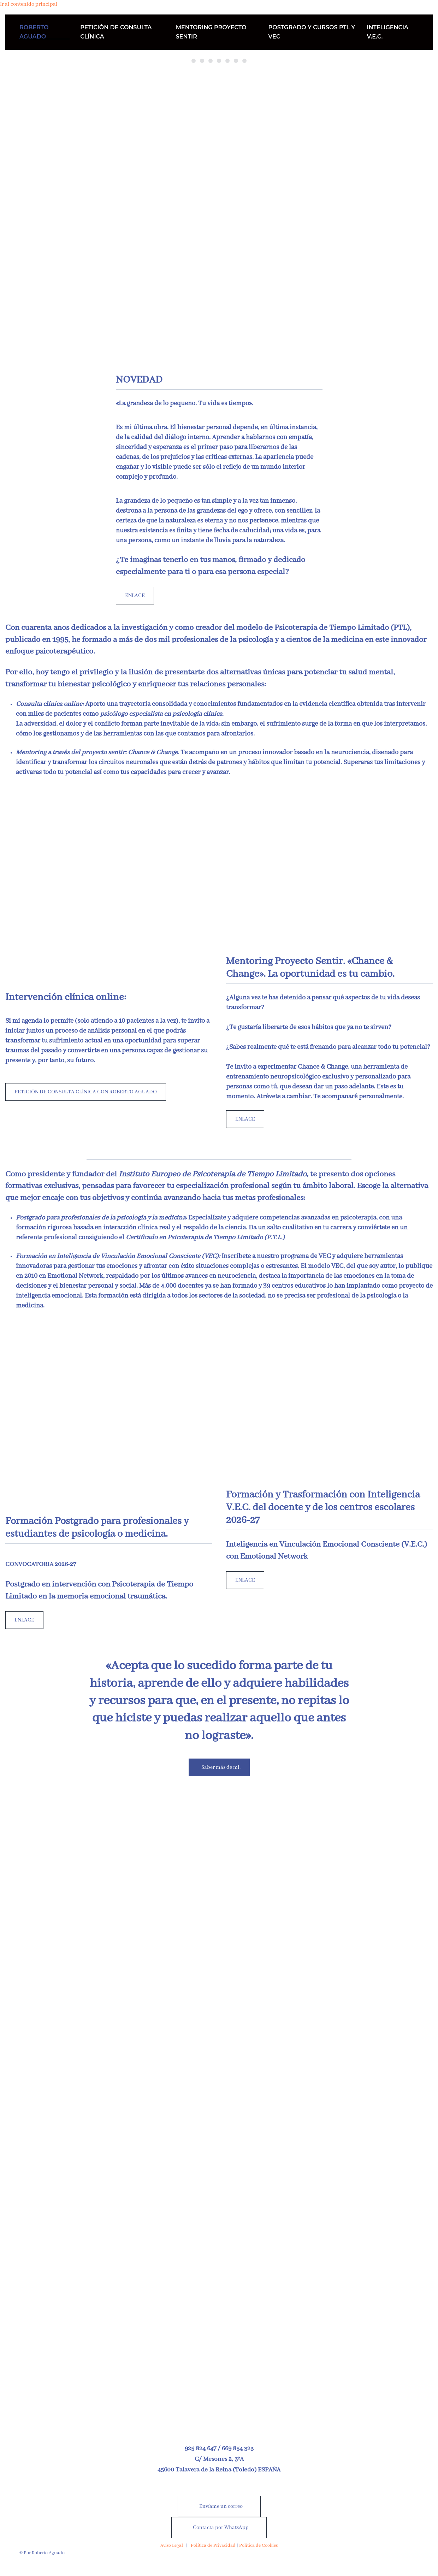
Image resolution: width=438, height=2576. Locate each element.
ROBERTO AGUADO (34, 32)
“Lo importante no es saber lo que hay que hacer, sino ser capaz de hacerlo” (212, 61)
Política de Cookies (258, 2545)
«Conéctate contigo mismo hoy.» (246, 61)
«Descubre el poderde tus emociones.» (236, 61)
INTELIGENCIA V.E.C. (387, 32)
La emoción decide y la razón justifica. (228, 61)
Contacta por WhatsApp (221, 2527)
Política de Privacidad (213, 2545)
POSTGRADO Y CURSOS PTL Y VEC (311, 32)
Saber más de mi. (221, 1767)
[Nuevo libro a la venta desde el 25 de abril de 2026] (219, 2223)
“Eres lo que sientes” (203, 61)
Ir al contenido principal (29, 4)
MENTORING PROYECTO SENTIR (211, 32)
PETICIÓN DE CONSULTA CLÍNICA (116, 32)
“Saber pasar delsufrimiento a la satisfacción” (219, 61)
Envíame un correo (221, 2506)
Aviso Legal (171, 2545)
